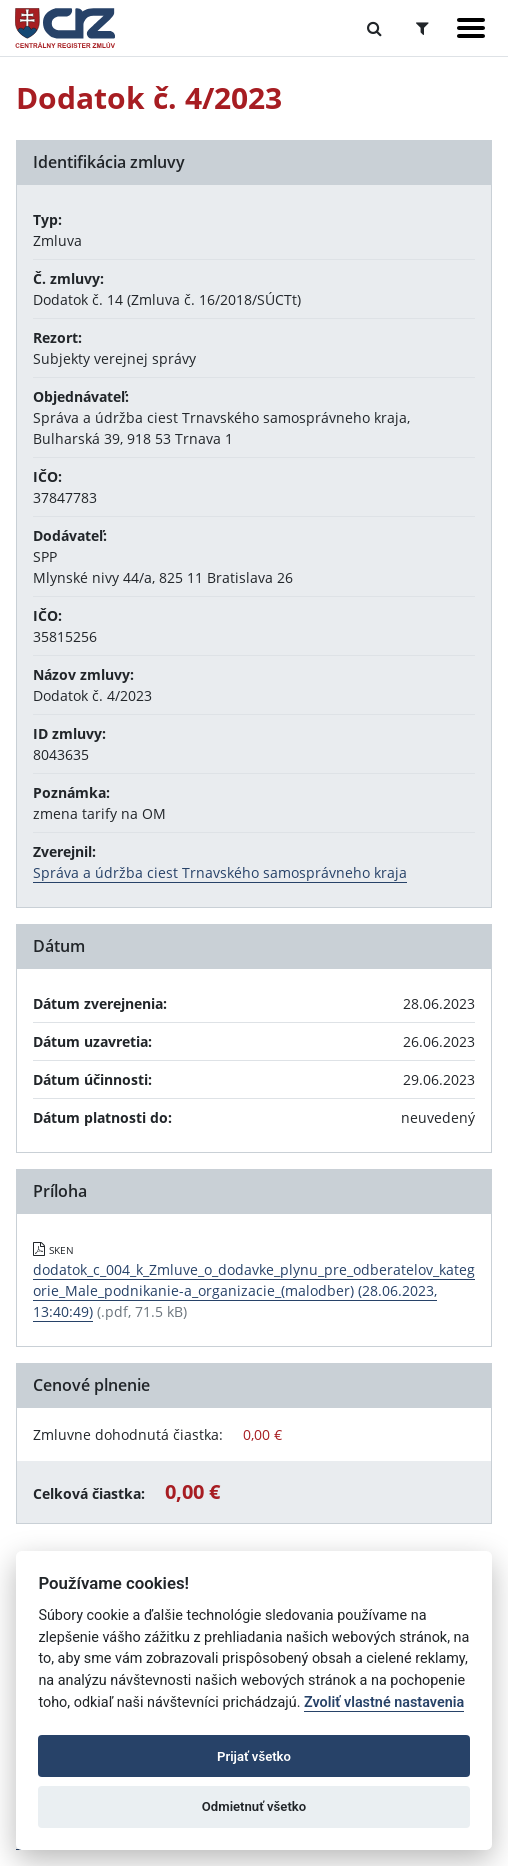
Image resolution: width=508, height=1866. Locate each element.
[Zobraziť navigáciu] (471, 28)
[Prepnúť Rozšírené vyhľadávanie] (422, 28)
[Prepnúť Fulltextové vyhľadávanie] (374, 28)
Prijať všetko (254, 1756)
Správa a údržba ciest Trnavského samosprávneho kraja (220, 872)
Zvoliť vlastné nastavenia (384, 1702)
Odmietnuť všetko (254, 1806)
